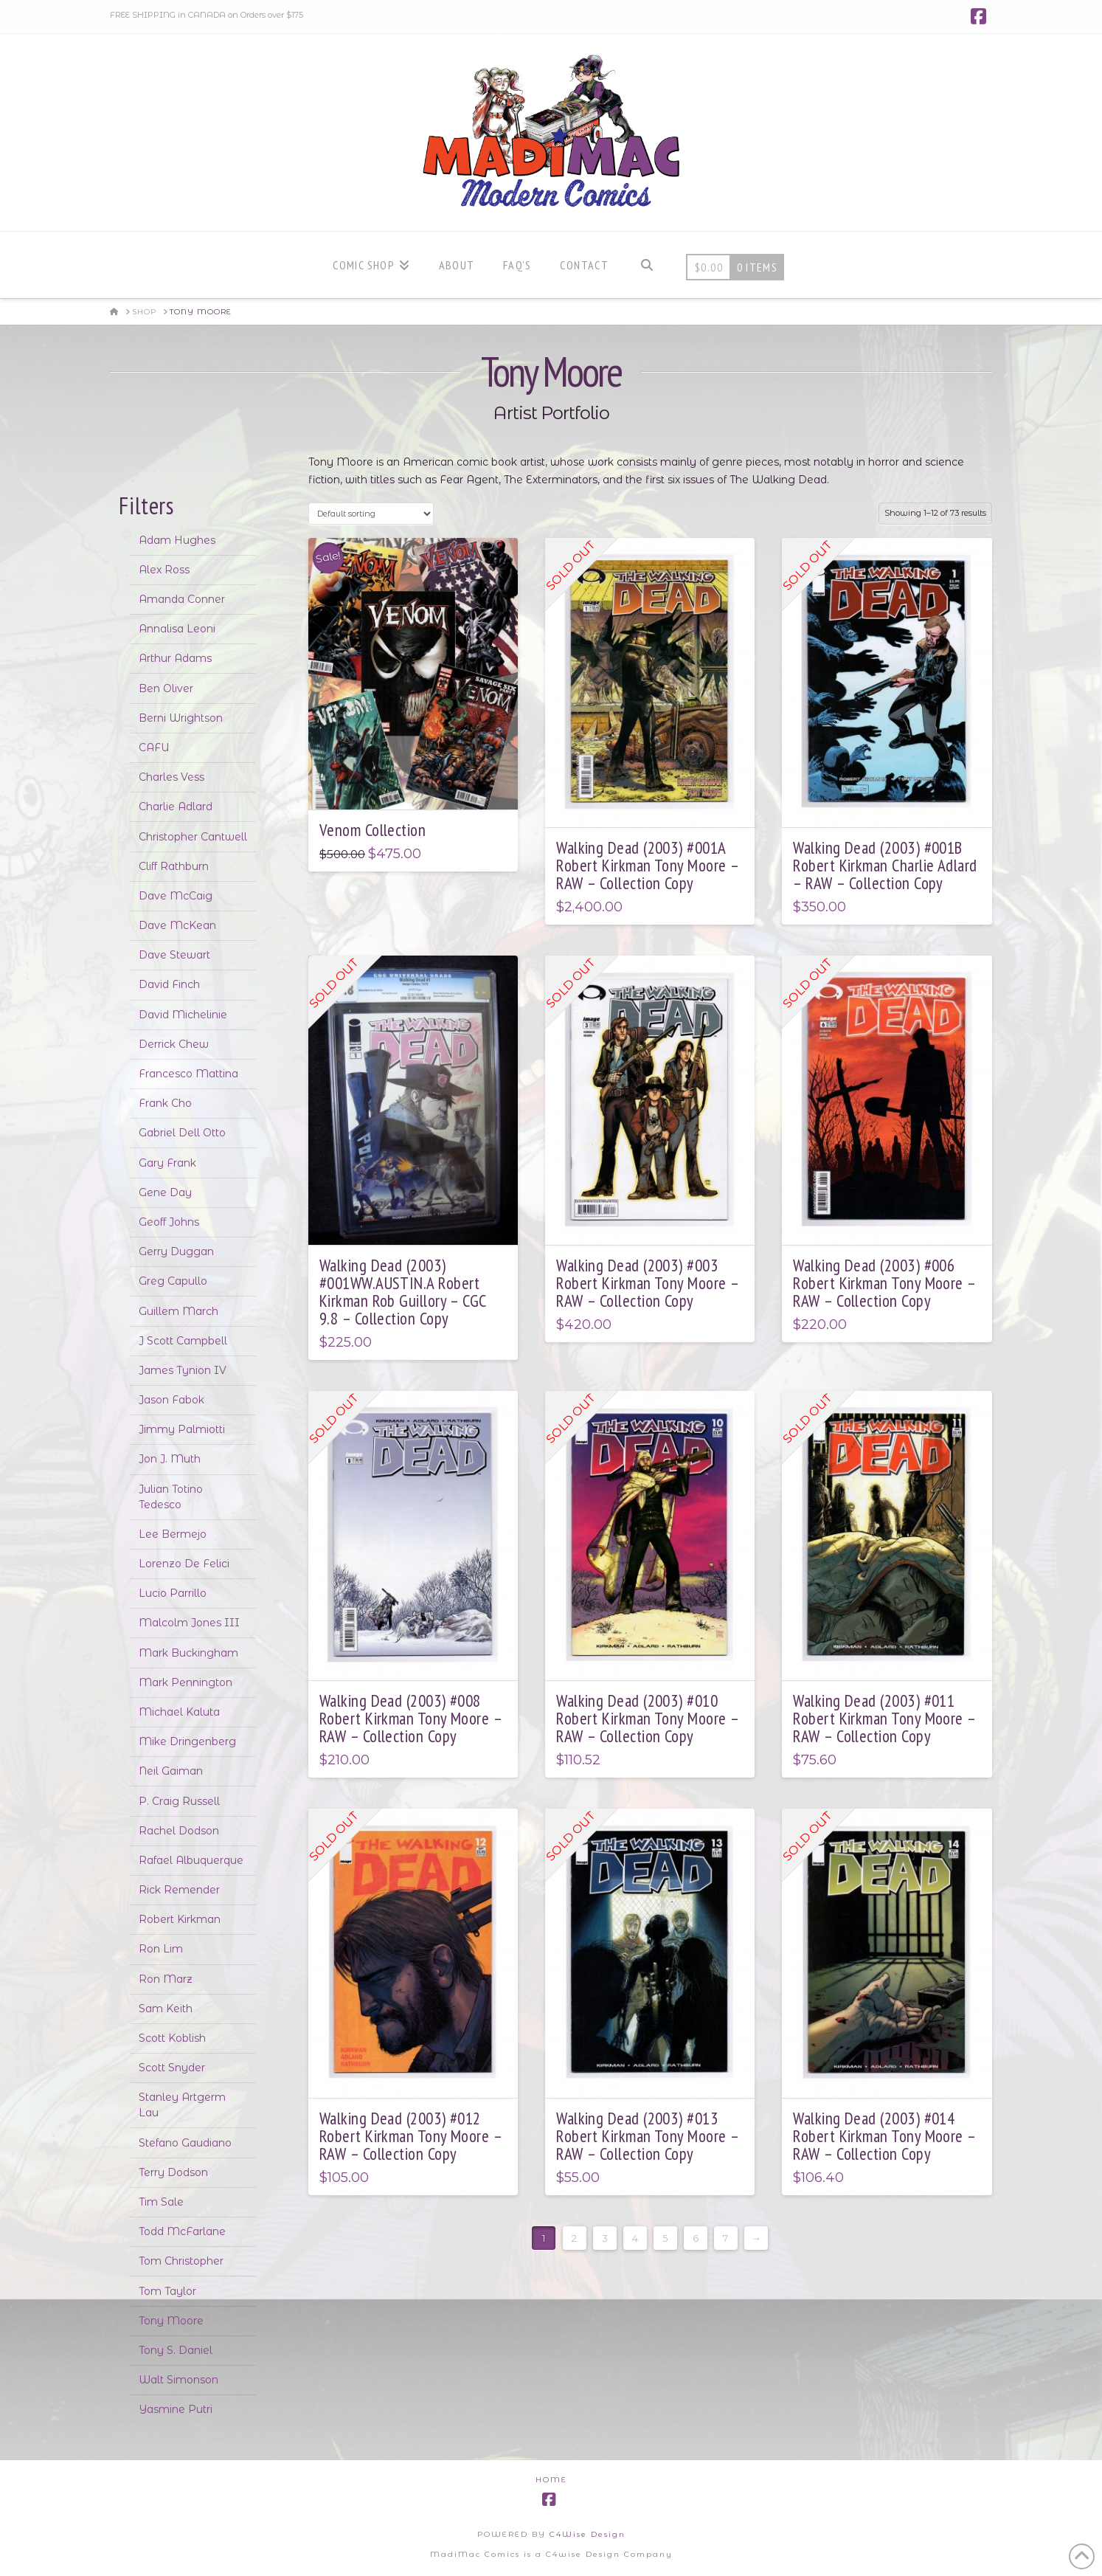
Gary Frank (167, 1163)
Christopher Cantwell (193, 836)
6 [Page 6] (696, 2238)
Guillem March (178, 1311)
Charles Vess (171, 777)
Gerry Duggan (176, 1251)
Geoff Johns (169, 1222)
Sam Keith (166, 2008)
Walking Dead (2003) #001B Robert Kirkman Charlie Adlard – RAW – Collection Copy (885, 865)
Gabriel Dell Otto (182, 1132)
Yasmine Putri (175, 2409)
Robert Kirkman (180, 1919)
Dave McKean (177, 925)
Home (551, 2480)
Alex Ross (164, 569)
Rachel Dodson (179, 1830)
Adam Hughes (177, 540)
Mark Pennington (185, 1682)
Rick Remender (179, 1889)
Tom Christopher (181, 2261)
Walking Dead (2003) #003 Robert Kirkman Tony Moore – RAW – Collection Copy (647, 1282)
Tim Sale (161, 2202)
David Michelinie (183, 1014)
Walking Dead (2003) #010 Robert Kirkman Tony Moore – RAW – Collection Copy (647, 1718)
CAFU (154, 747)
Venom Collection (372, 829)
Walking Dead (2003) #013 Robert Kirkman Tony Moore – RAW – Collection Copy (647, 2135)
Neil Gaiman (171, 1771)
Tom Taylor (167, 2291)
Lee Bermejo (173, 1534)
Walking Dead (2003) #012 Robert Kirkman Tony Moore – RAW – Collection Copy (410, 2135)
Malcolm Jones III (189, 1622)
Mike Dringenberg (187, 1741)
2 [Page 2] (574, 2238)
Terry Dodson (173, 2172)
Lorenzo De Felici (184, 1563)
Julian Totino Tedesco (171, 1496)
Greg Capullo (173, 1281)
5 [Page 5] (665, 2238)
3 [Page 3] (605, 2238)
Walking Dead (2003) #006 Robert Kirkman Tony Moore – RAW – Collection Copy (884, 1282)
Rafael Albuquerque (191, 1860)
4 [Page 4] (635, 2238)
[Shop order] (371, 513)
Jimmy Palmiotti (182, 1429)
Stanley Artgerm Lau (182, 2104)
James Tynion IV (182, 1370)
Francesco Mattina (188, 1073)
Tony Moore (171, 2320)
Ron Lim (161, 1948)
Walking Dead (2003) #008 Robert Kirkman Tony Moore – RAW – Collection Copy (410, 1718)
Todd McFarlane (182, 2231)
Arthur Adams (175, 658)
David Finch (169, 984)
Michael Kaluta (179, 1712)
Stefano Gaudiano (185, 2142)
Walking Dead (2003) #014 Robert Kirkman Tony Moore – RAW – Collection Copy (884, 2135)
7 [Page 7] (725, 2238)
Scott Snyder (172, 2067)
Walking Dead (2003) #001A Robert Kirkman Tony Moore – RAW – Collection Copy (647, 865)
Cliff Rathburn (174, 866)
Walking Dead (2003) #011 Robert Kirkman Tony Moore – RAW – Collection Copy (884, 1718)
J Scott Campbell (183, 1340)
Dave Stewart (174, 954)
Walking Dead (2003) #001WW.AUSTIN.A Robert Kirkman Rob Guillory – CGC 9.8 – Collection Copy (402, 1291)
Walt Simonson (178, 2379)
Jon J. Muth (170, 1458)
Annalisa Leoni (177, 628)
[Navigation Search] (647, 265)
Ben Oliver (166, 688)
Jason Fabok (171, 1399)
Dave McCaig (175, 895)
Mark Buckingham (188, 1653)
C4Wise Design (587, 2534)
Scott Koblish (172, 2038)
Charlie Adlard (175, 806)
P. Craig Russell (179, 1801)
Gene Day (165, 1192)
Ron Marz (166, 1979)
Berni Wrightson (181, 718)
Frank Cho (165, 1103)
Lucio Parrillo (173, 1593)
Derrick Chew (174, 1044)
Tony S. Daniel (175, 2350)
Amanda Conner (182, 599)
